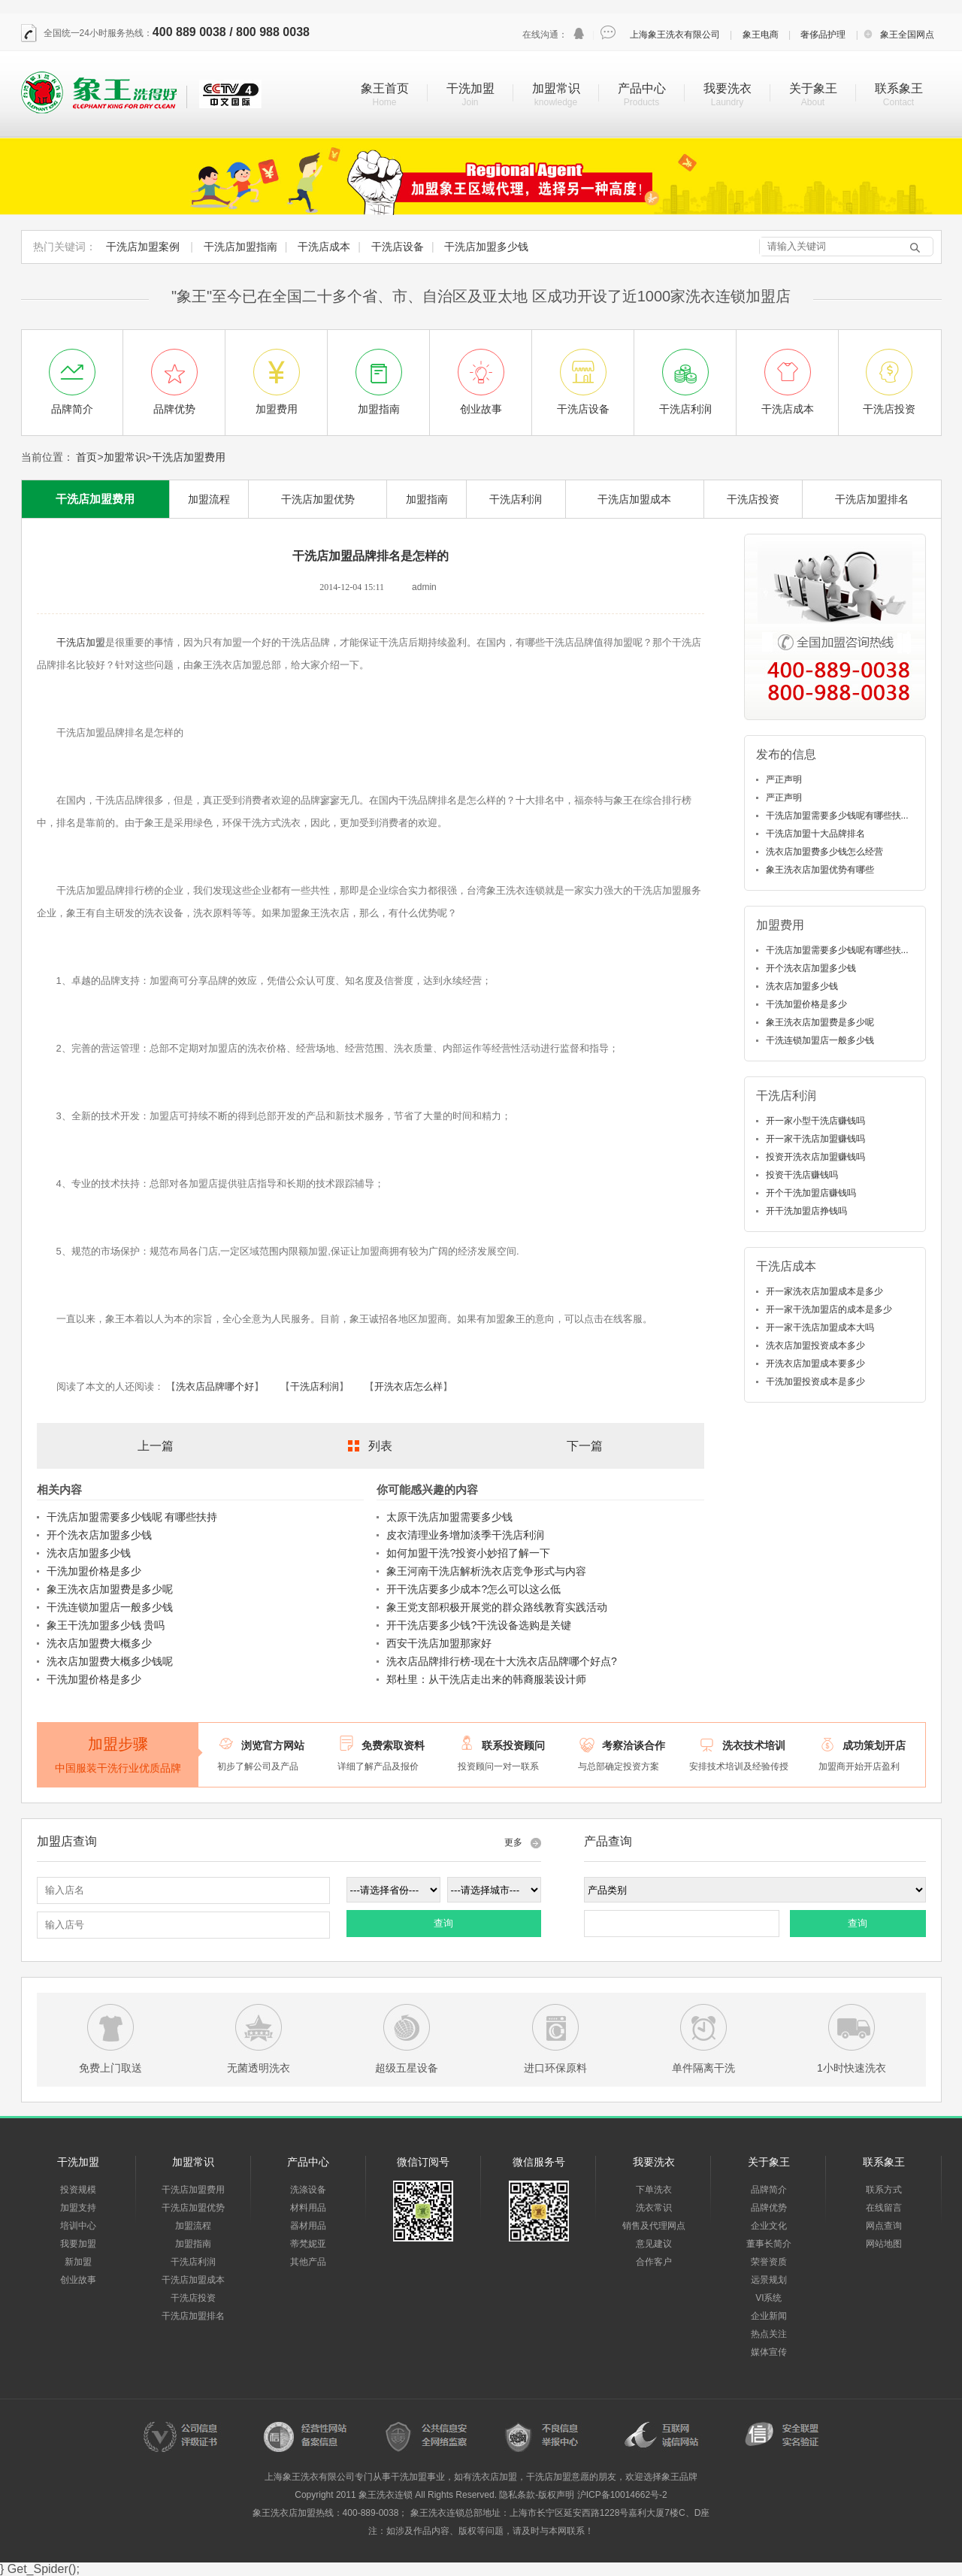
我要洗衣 (727, 88)
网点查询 (884, 2225)
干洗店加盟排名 (872, 499)
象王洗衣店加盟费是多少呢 (110, 1589)
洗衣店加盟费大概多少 (99, 1643)
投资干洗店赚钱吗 (802, 1175)
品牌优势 (769, 2207)
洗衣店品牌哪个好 (215, 1386)
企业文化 (769, 2225)
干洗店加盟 (80, 642)
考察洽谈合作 (633, 1745)
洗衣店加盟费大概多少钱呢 (110, 1661)
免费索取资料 (393, 1745)
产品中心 (642, 88)
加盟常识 (556, 88)
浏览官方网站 (272, 1745)
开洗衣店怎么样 (408, 1386)
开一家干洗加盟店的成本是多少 (829, 1309)
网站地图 (884, 2243)
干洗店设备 (397, 247)
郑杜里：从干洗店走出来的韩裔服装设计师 (486, 1679)
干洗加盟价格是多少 (94, 1571)
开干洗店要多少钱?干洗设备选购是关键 (478, 1625)
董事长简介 (768, 2243)
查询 (443, 1923)
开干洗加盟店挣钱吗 (806, 1211)
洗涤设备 (308, 2189)
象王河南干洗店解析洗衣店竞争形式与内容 (486, 1571)
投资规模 (78, 2189)
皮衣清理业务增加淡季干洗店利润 (465, 1535)
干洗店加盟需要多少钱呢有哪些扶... (837, 815)
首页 (86, 457)
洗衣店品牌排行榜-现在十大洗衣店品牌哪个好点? (501, 1661)
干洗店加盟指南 (240, 247)
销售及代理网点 (653, 2225)
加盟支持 (78, 2207)
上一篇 (156, 1445)
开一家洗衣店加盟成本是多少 (824, 1291)
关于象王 (813, 88)
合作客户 (654, 2262)
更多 (513, 1842)
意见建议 (654, 2243)
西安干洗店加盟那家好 (439, 1643)
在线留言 (884, 2207)
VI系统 (768, 2298)
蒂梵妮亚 (308, 2243)
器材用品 (308, 2225)
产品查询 (608, 1841)
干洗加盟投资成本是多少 (815, 1381)
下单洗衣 (654, 2189)
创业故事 (78, 2280)
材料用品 (308, 2207)
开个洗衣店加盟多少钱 (99, 1535)
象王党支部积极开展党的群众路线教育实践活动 (496, 1607)
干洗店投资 (753, 499)
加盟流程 (209, 499)
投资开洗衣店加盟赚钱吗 (815, 1157)
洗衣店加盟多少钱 (89, 1553)
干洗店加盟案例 (143, 247)
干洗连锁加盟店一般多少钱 (110, 1607)
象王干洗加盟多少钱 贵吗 (106, 1625)
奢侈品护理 (823, 34)
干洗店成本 (324, 247)
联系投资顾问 (513, 1745)
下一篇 (585, 1445)
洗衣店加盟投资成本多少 (815, 1345)
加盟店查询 (67, 1841)
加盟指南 (427, 499)
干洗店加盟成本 (634, 499)
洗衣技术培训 (753, 1745)
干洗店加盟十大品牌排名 (815, 833)
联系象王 (899, 88)
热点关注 (769, 2334)
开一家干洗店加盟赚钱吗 (815, 1139)
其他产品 (308, 2262)
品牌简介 (769, 2189)
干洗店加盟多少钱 (486, 247)
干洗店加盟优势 (318, 499)
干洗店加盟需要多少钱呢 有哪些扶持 (132, 1517)
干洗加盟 (470, 88)
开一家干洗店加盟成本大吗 (820, 1327)
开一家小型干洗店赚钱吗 (815, 1120)
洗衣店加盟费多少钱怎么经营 (824, 851)
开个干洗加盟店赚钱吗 (811, 1193)
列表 (380, 1445)
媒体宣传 (769, 2352)
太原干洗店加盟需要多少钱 (449, 1517)
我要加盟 (78, 2243)
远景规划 (769, 2280)
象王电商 (761, 34)
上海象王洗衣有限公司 (675, 34)
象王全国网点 (907, 34)
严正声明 (784, 779)
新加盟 (78, 2262)
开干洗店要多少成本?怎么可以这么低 (473, 1589)
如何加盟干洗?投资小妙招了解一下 (468, 1553)
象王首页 (385, 88)
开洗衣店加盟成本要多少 (815, 1363)
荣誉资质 (769, 2262)
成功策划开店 (874, 1745)
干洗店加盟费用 (188, 457)
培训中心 (78, 2225)
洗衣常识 (654, 2207)
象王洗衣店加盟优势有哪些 (820, 869)
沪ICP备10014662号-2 (622, 2495)
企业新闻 (769, 2316)
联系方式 (884, 2189)
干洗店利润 (515, 499)
